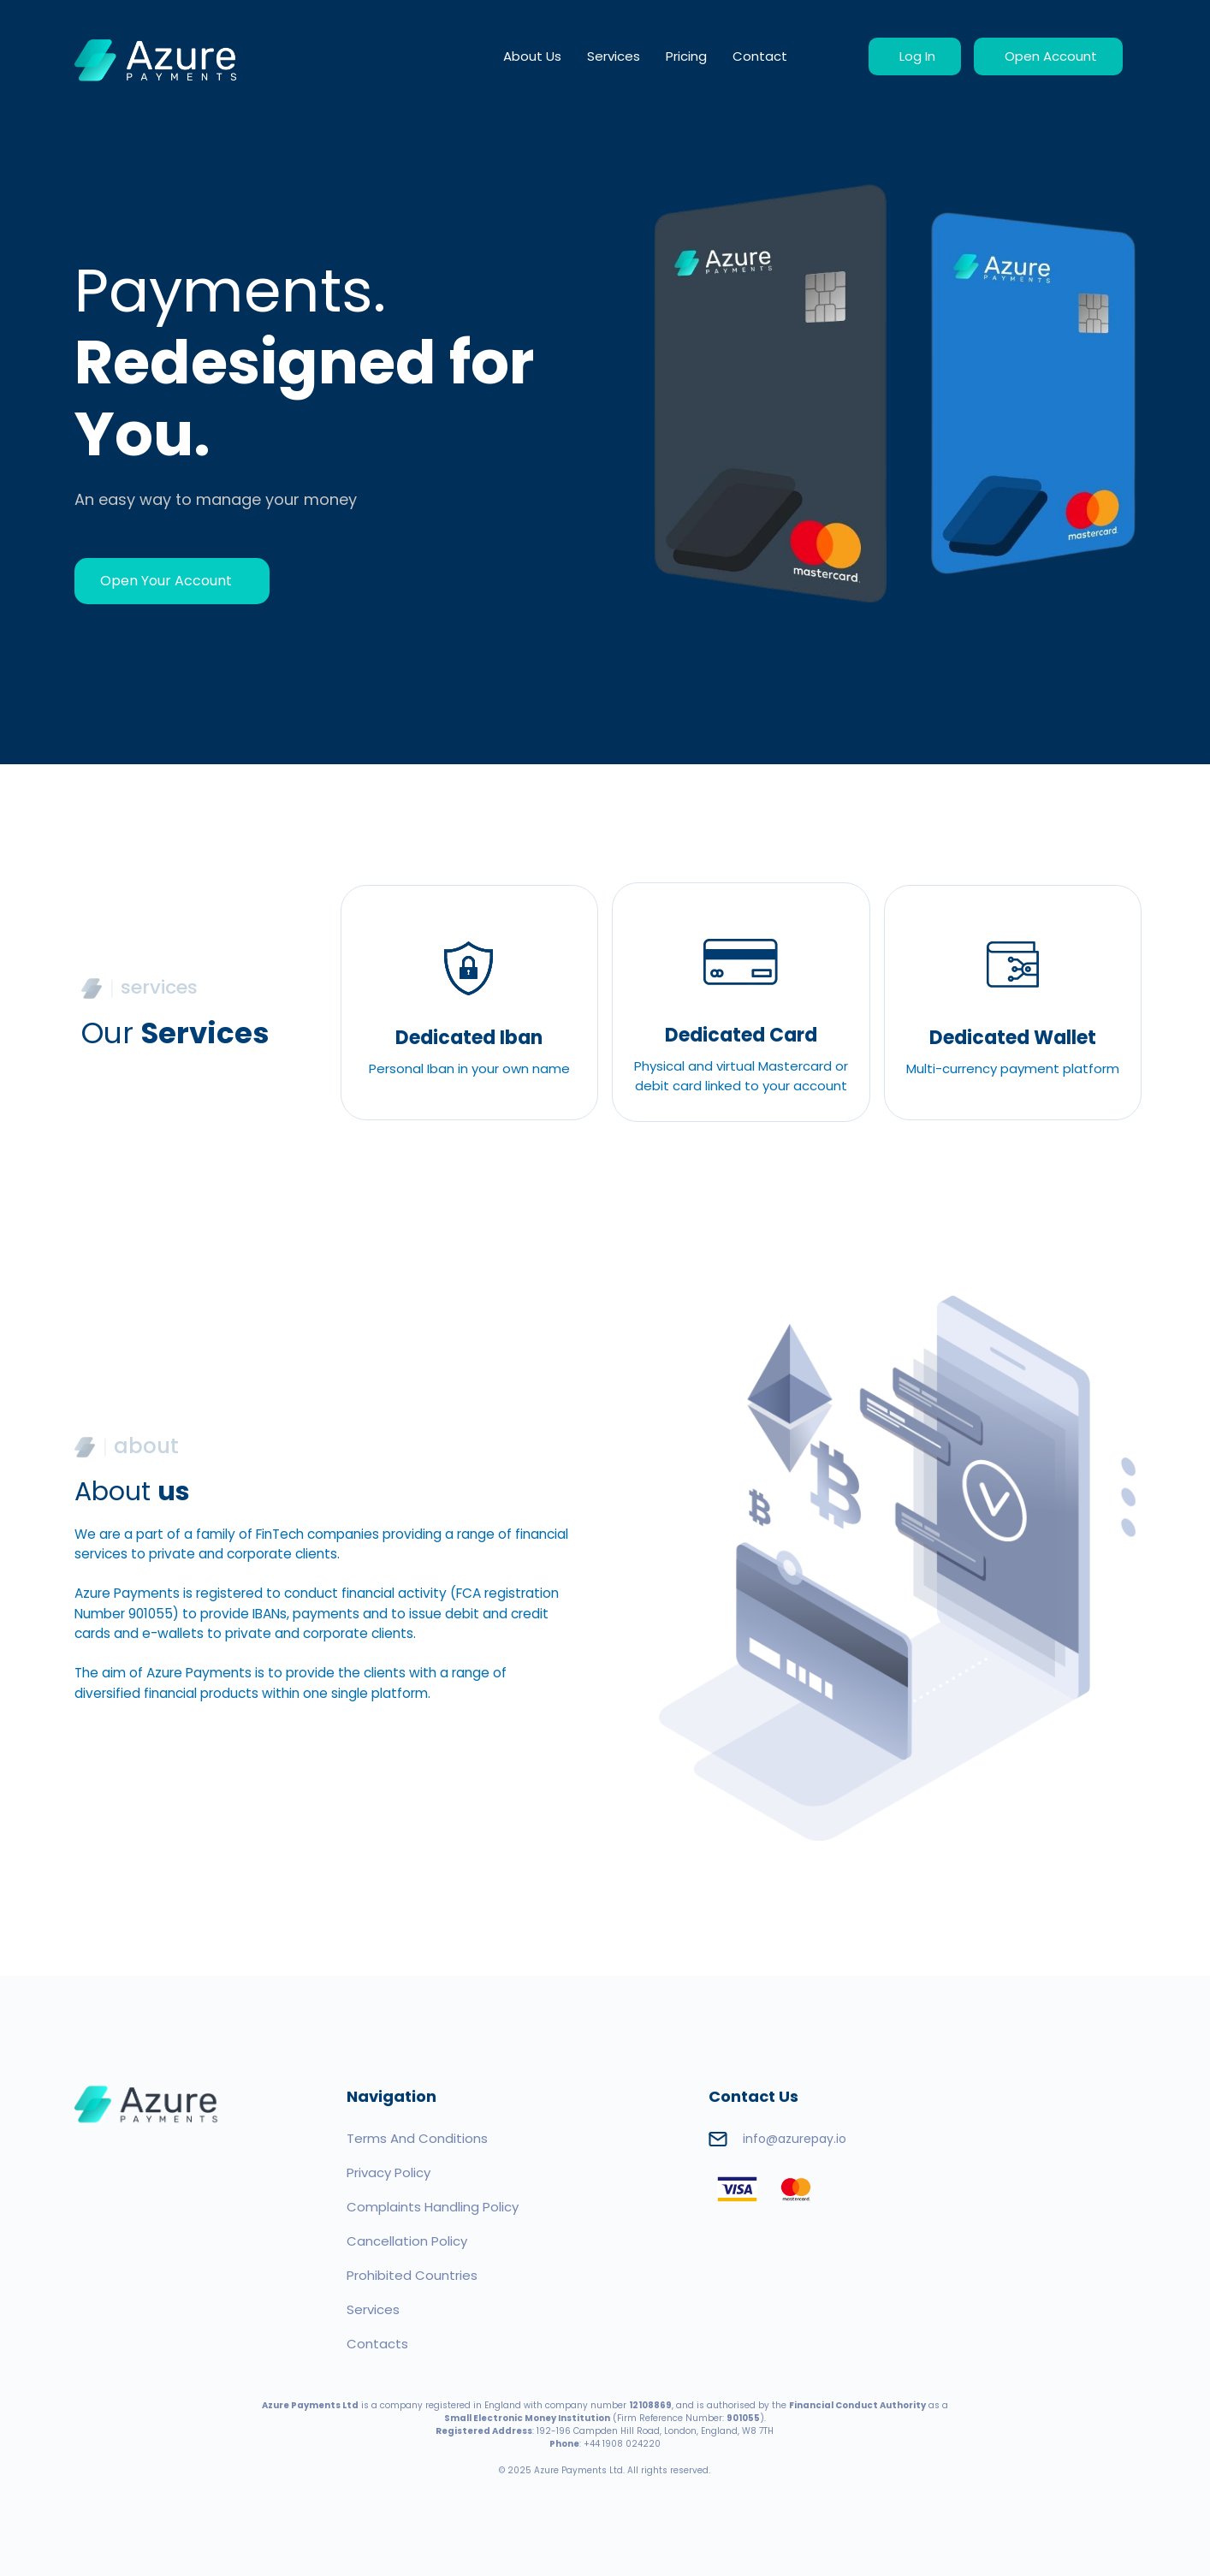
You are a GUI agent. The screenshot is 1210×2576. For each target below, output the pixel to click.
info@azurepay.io (777, 2138)
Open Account (1048, 56)
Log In (914, 56)
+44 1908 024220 (622, 2443)
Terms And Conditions (417, 2138)
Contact (760, 56)
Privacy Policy (388, 2172)
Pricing (686, 56)
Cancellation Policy (407, 2241)
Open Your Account (167, 581)
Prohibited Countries (412, 2275)
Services (613, 56)
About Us (532, 56)
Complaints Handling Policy (433, 2207)
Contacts (377, 2344)
